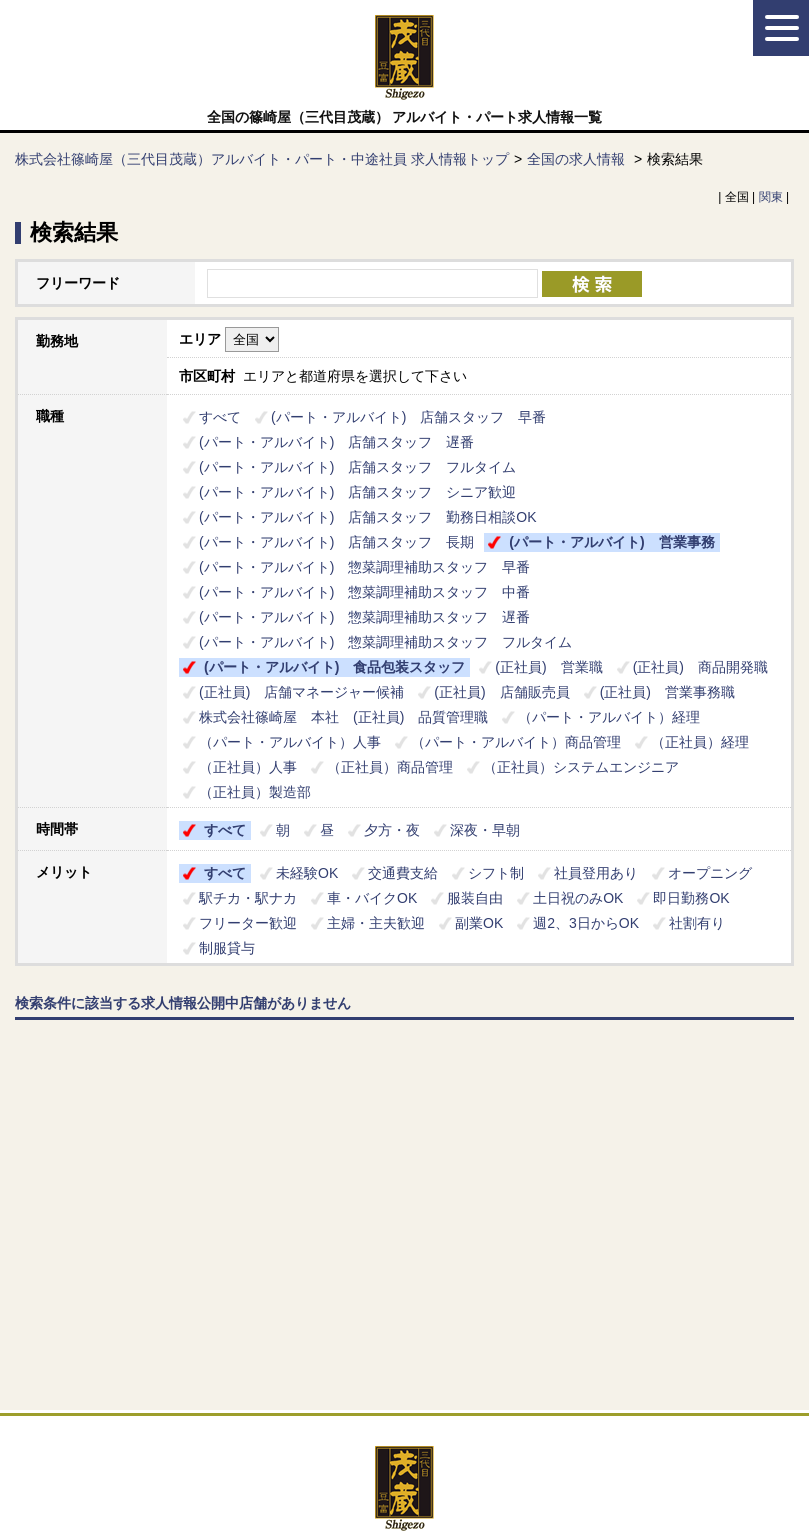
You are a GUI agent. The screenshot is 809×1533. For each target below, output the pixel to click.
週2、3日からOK (586, 923)
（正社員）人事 (248, 767)
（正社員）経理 (700, 742)
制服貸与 (227, 948)
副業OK (479, 923)
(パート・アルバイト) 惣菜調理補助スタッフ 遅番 (364, 617)
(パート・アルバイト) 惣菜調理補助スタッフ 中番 (364, 592)
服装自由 (475, 898)
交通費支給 (403, 873)
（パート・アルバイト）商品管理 (516, 742)
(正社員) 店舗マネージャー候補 (301, 692)
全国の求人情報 (578, 159)
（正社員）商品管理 (390, 767)
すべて (220, 417)
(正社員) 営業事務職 (667, 692)
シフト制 (496, 873)
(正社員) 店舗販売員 (501, 692)
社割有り (697, 923)
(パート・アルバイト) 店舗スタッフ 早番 (408, 417)
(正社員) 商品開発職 (700, 667)
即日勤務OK (691, 898)
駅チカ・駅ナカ (248, 898)
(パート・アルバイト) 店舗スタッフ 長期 (336, 542)
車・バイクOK (372, 898)
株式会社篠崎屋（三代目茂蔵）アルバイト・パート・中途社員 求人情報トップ (262, 159)
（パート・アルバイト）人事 (290, 742)
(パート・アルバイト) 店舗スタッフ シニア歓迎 (357, 492)
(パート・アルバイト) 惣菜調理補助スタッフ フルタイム (385, 642)
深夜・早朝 (485, 830)
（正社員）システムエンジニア (581, 767)
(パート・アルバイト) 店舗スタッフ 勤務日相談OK (368, 517)
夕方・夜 (392, 830)
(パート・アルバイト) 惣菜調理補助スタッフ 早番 (364, 567)
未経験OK (307, 873)
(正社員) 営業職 (548, 667)
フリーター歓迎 (248, 923)
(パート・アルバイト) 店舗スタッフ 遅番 (336, 442)
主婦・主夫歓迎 (376, 923)
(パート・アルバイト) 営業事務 (611, 542)
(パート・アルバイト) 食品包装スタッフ (334, 667)
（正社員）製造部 (255, 792)
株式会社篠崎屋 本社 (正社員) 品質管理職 (343, 717)
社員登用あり (596, 873)
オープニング (710, 873)
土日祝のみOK (578, 898)
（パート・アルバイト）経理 (616, 717)
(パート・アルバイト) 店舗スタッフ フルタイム (357, 467)
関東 (771, 197)
